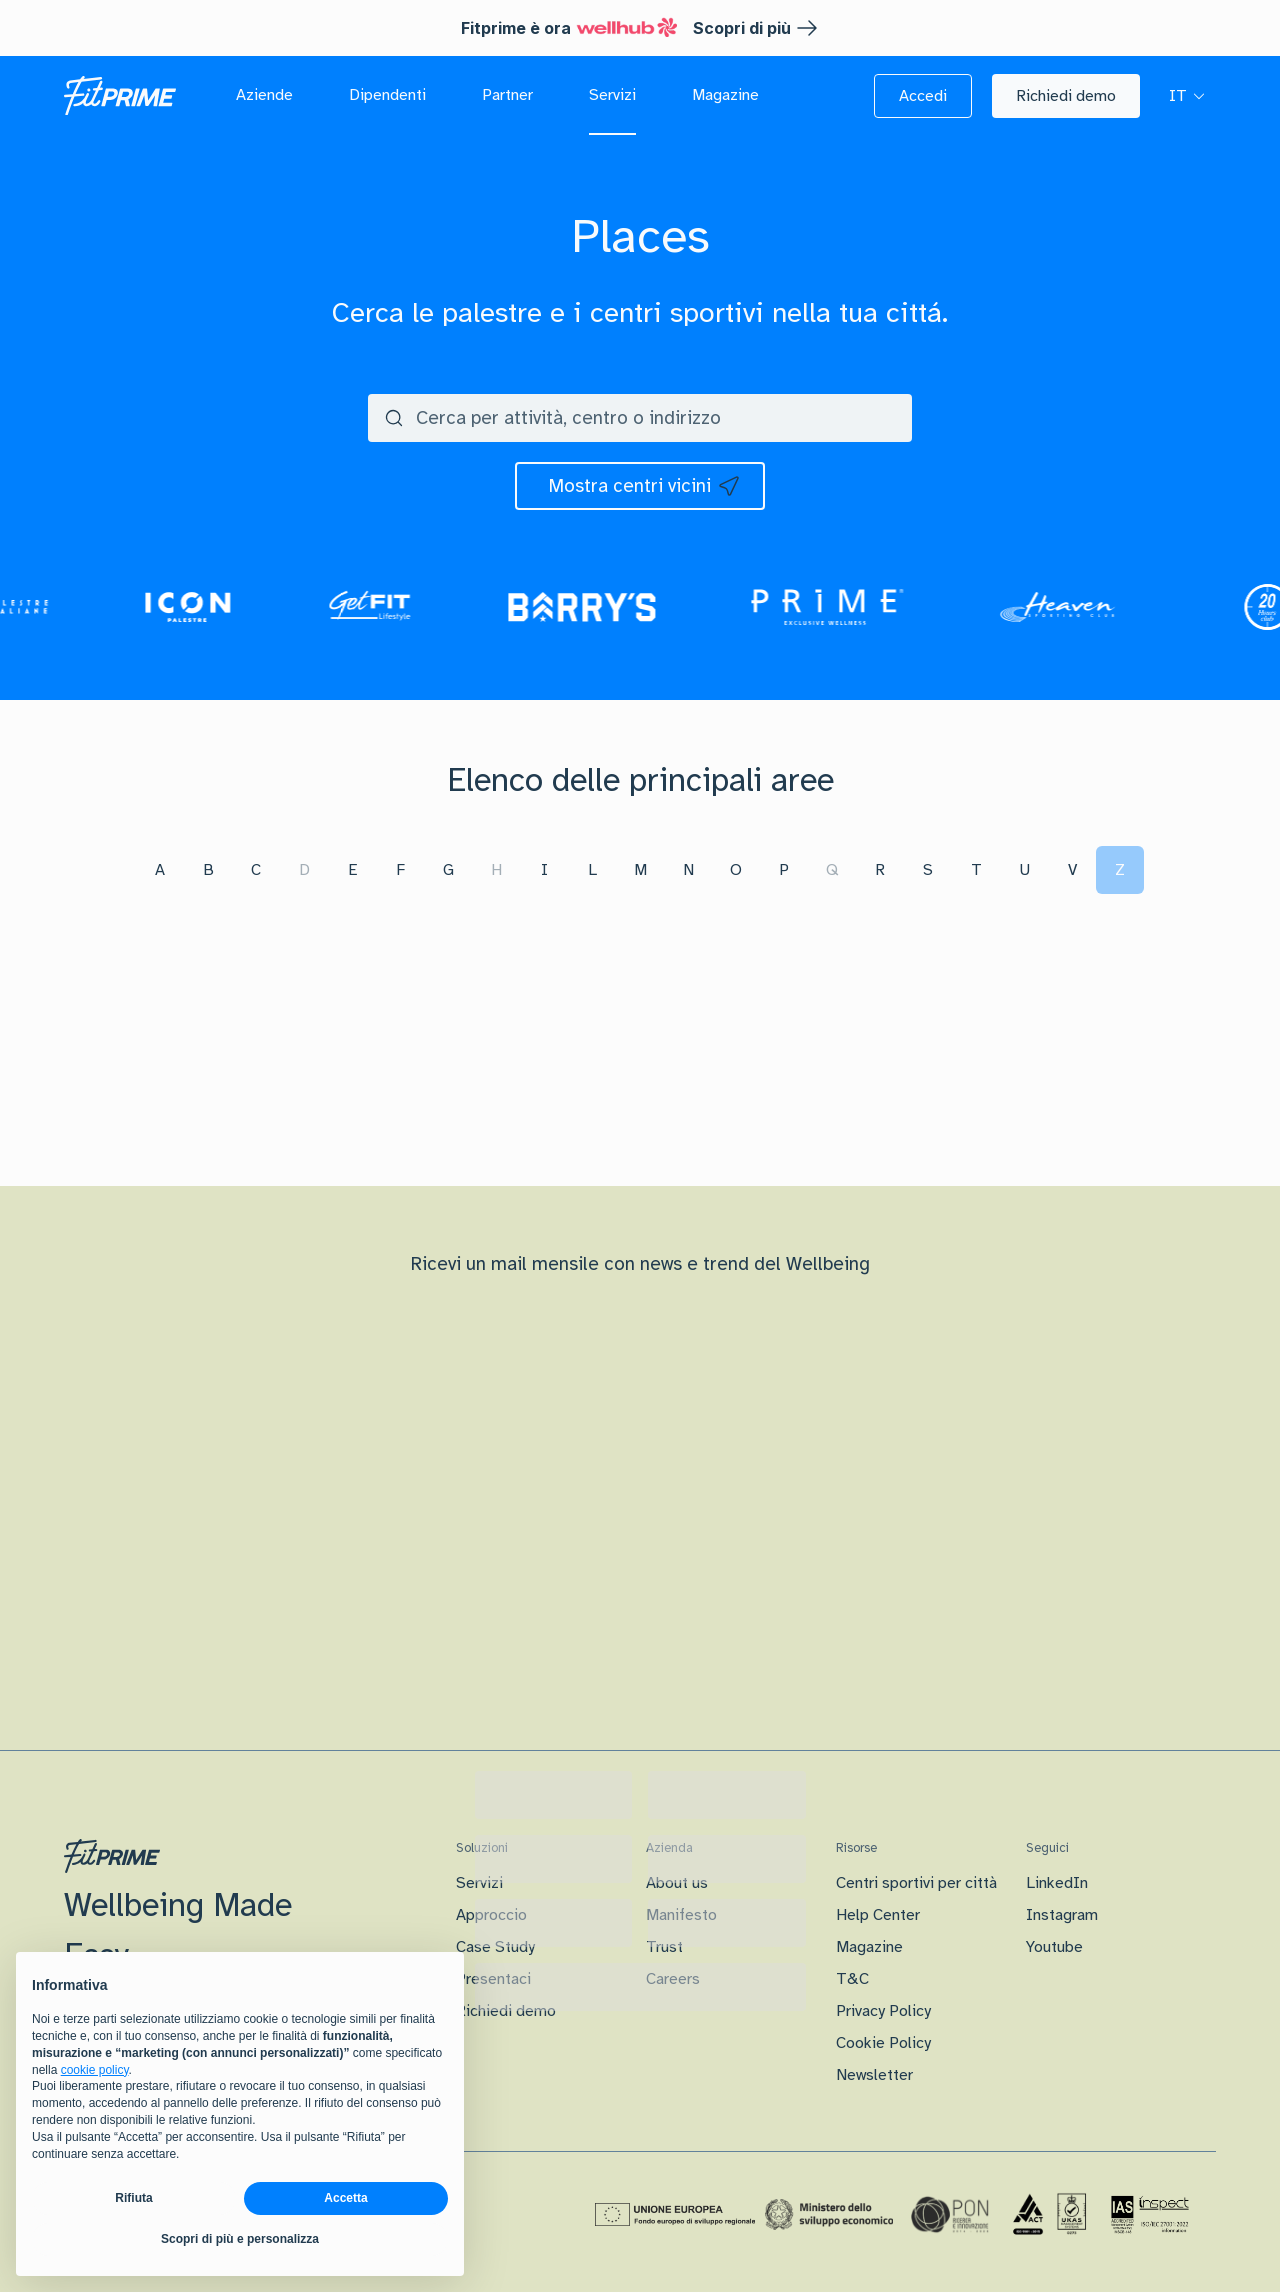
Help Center (878, 1915)
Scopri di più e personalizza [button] (240, 2239)
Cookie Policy (883, 2043)
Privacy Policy (883, 2011)
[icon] (640, 486)
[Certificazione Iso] (1050, 2215)
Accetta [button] (345, 2198)
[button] (923, 96)
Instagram (1062, 1915)
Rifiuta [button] (133, 2198)
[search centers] (688, 418)
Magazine (869, 1947)
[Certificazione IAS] (1150, 2214)
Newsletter (874, 2075)
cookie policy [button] (95, 2070)
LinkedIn (1057, 1883)
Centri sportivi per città (916, 1883)
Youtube (1054, 1947)
